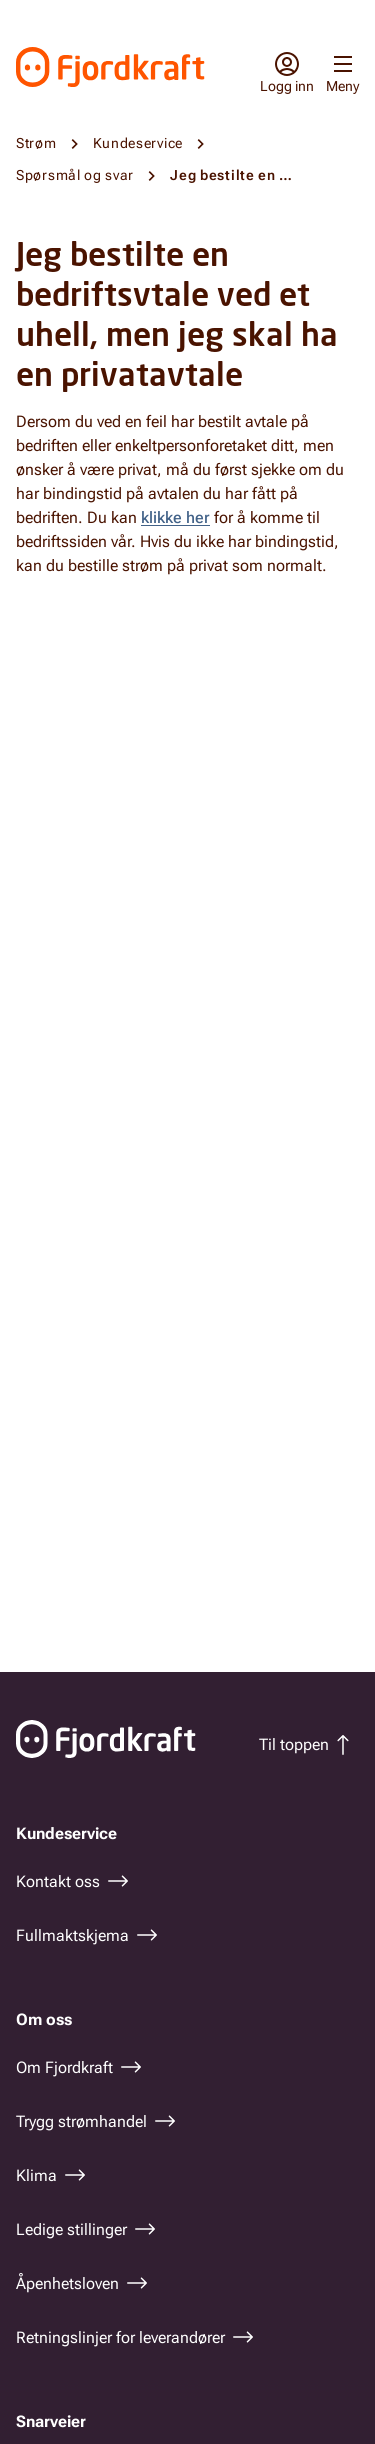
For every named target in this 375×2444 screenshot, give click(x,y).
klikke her (175, 517)
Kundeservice (138, 143)
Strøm (36, 143)
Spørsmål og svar (75, 175)
